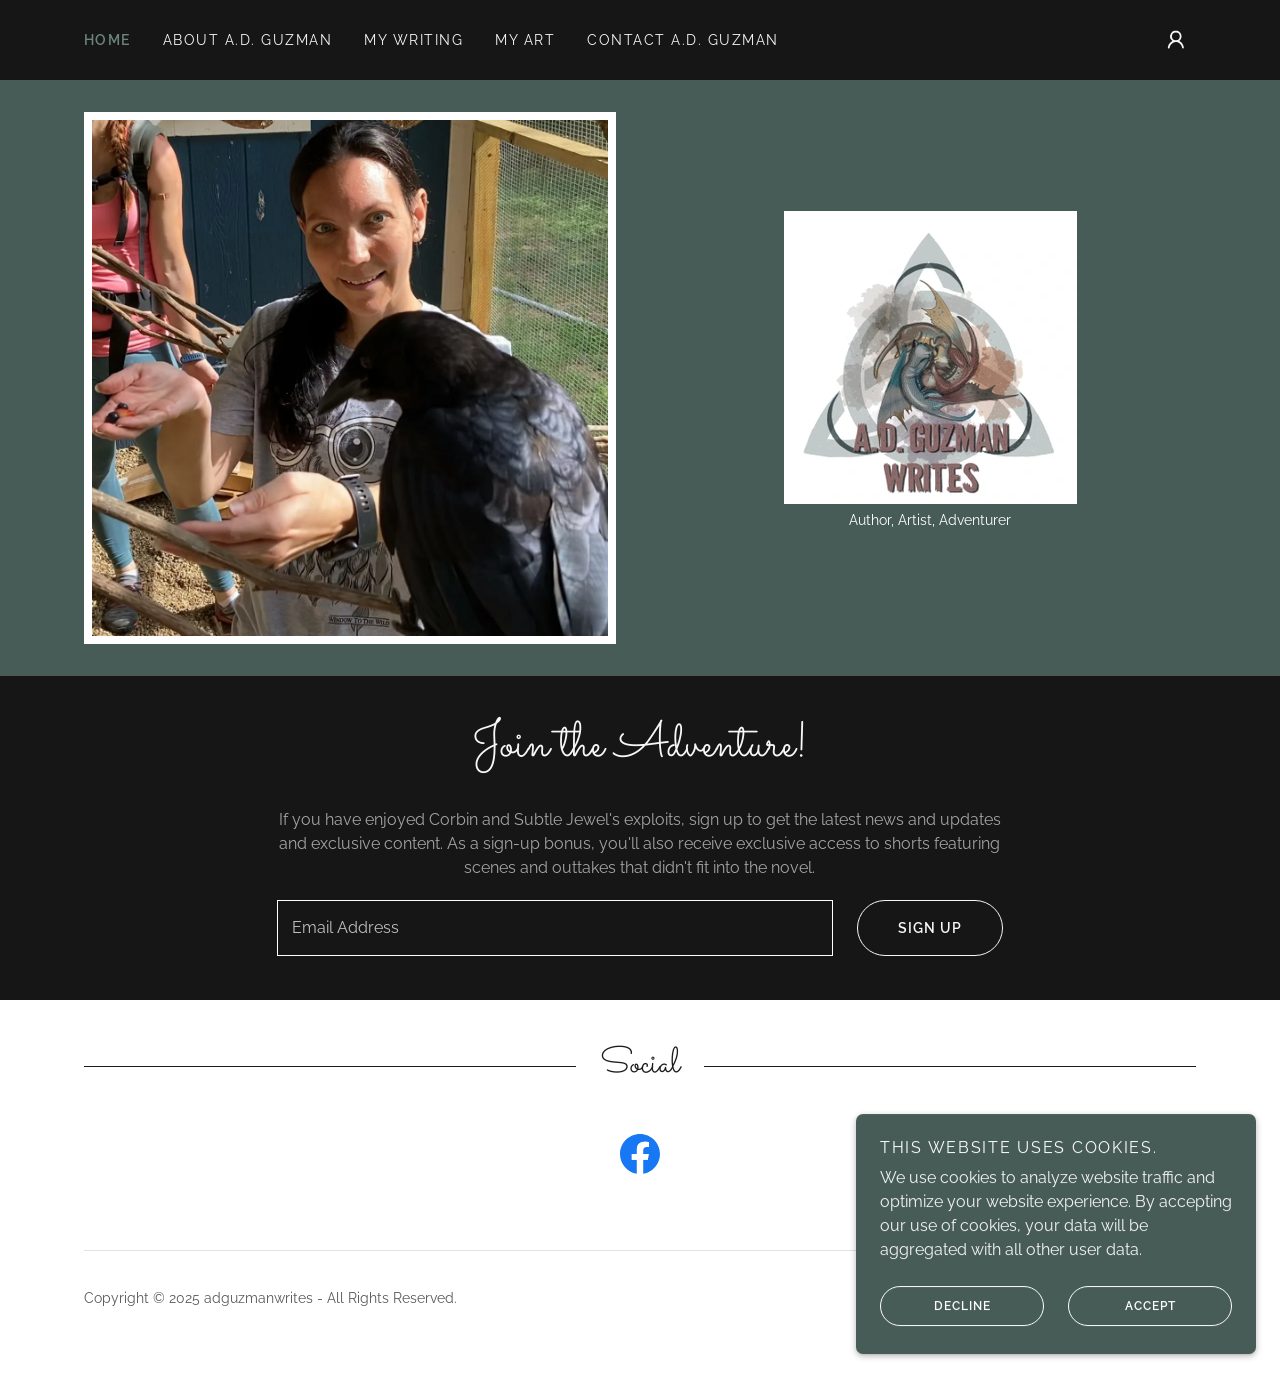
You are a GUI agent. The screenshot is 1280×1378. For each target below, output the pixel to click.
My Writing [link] (413, 40)
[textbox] (554, 928)
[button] (1176, 40)
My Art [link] (525, 40)
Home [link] (107, 40)
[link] (930, 355)
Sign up (909, 928)
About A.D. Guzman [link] (247, 40)
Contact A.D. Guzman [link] (682, 40)
